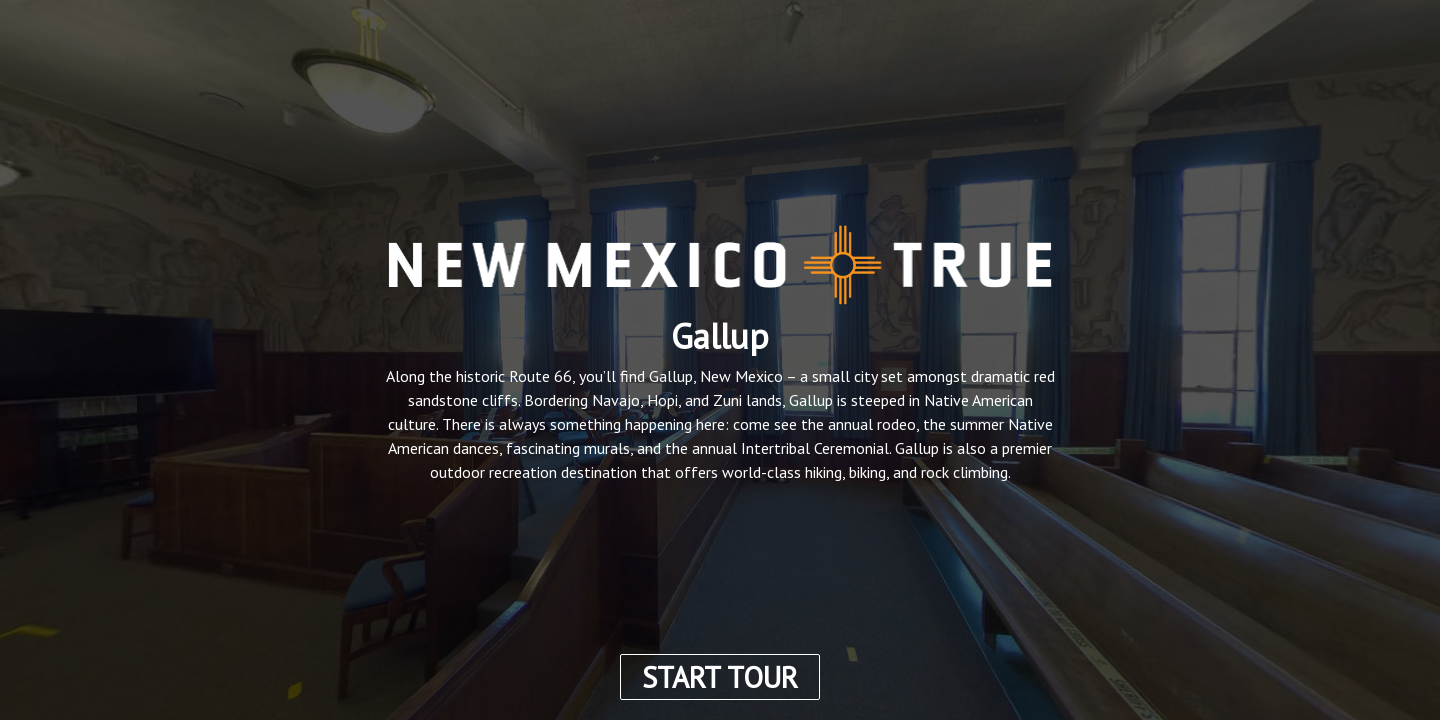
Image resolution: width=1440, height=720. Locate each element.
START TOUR (720, 677)
